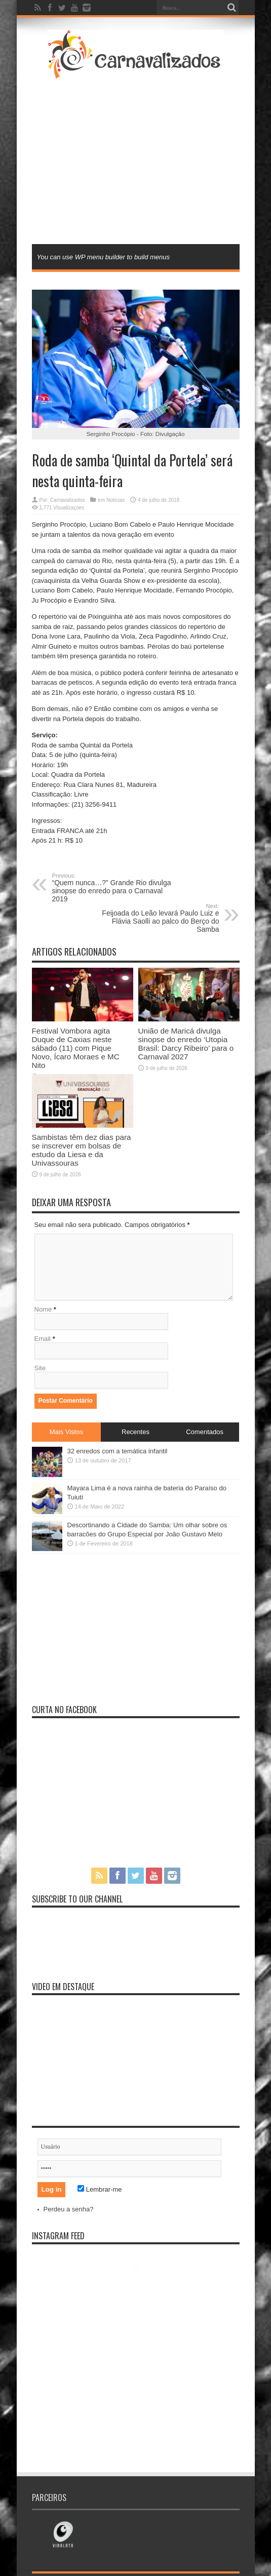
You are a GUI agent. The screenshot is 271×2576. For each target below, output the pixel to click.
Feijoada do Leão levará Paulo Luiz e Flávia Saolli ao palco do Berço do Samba (157, 918)
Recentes (135, 1432)
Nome (43, 1309)
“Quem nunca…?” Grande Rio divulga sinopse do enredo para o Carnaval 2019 (114, 888)
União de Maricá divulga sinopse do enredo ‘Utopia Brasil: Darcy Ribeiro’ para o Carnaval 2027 (186, 1043)
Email (42, 1338)
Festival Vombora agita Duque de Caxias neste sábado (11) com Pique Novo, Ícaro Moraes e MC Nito (76, 1047)
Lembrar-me (100, 2189)
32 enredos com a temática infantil (117, 1451)
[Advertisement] (144, 160)
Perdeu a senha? (69, 2209)
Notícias (115, 500)
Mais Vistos (66, 1432)
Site (40, 1368)
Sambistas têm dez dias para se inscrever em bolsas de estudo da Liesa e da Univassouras (81, 1150)
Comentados (204, 1432)
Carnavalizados (67, 500)
